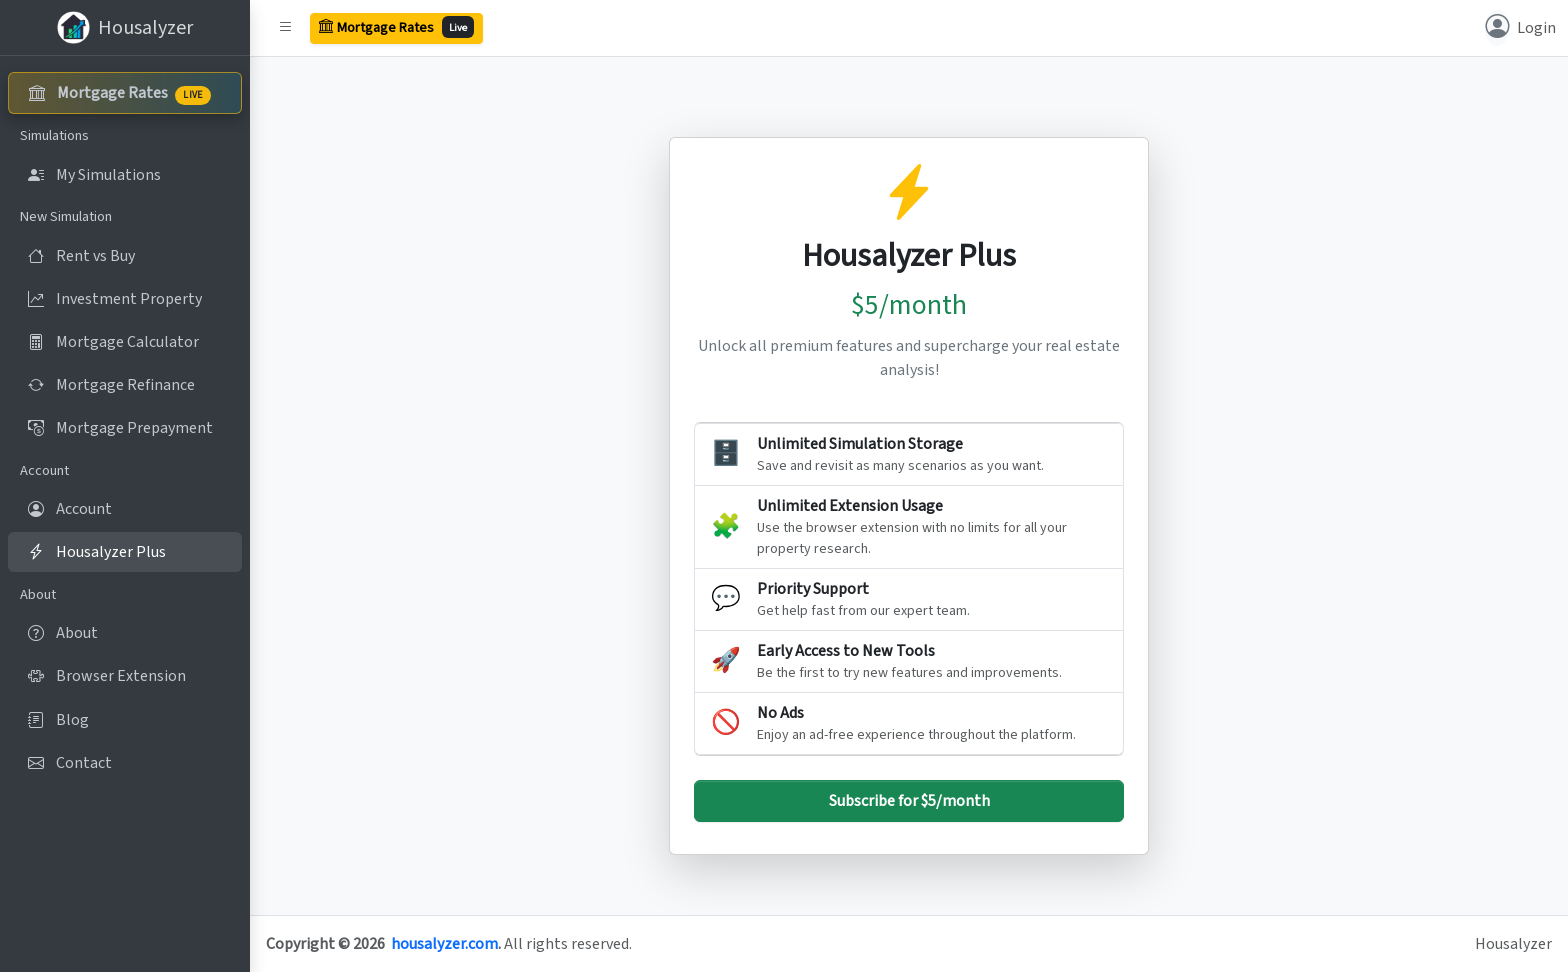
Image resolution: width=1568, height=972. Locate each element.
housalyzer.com (444, 944)
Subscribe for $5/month (909, 801)
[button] (286, 28)
